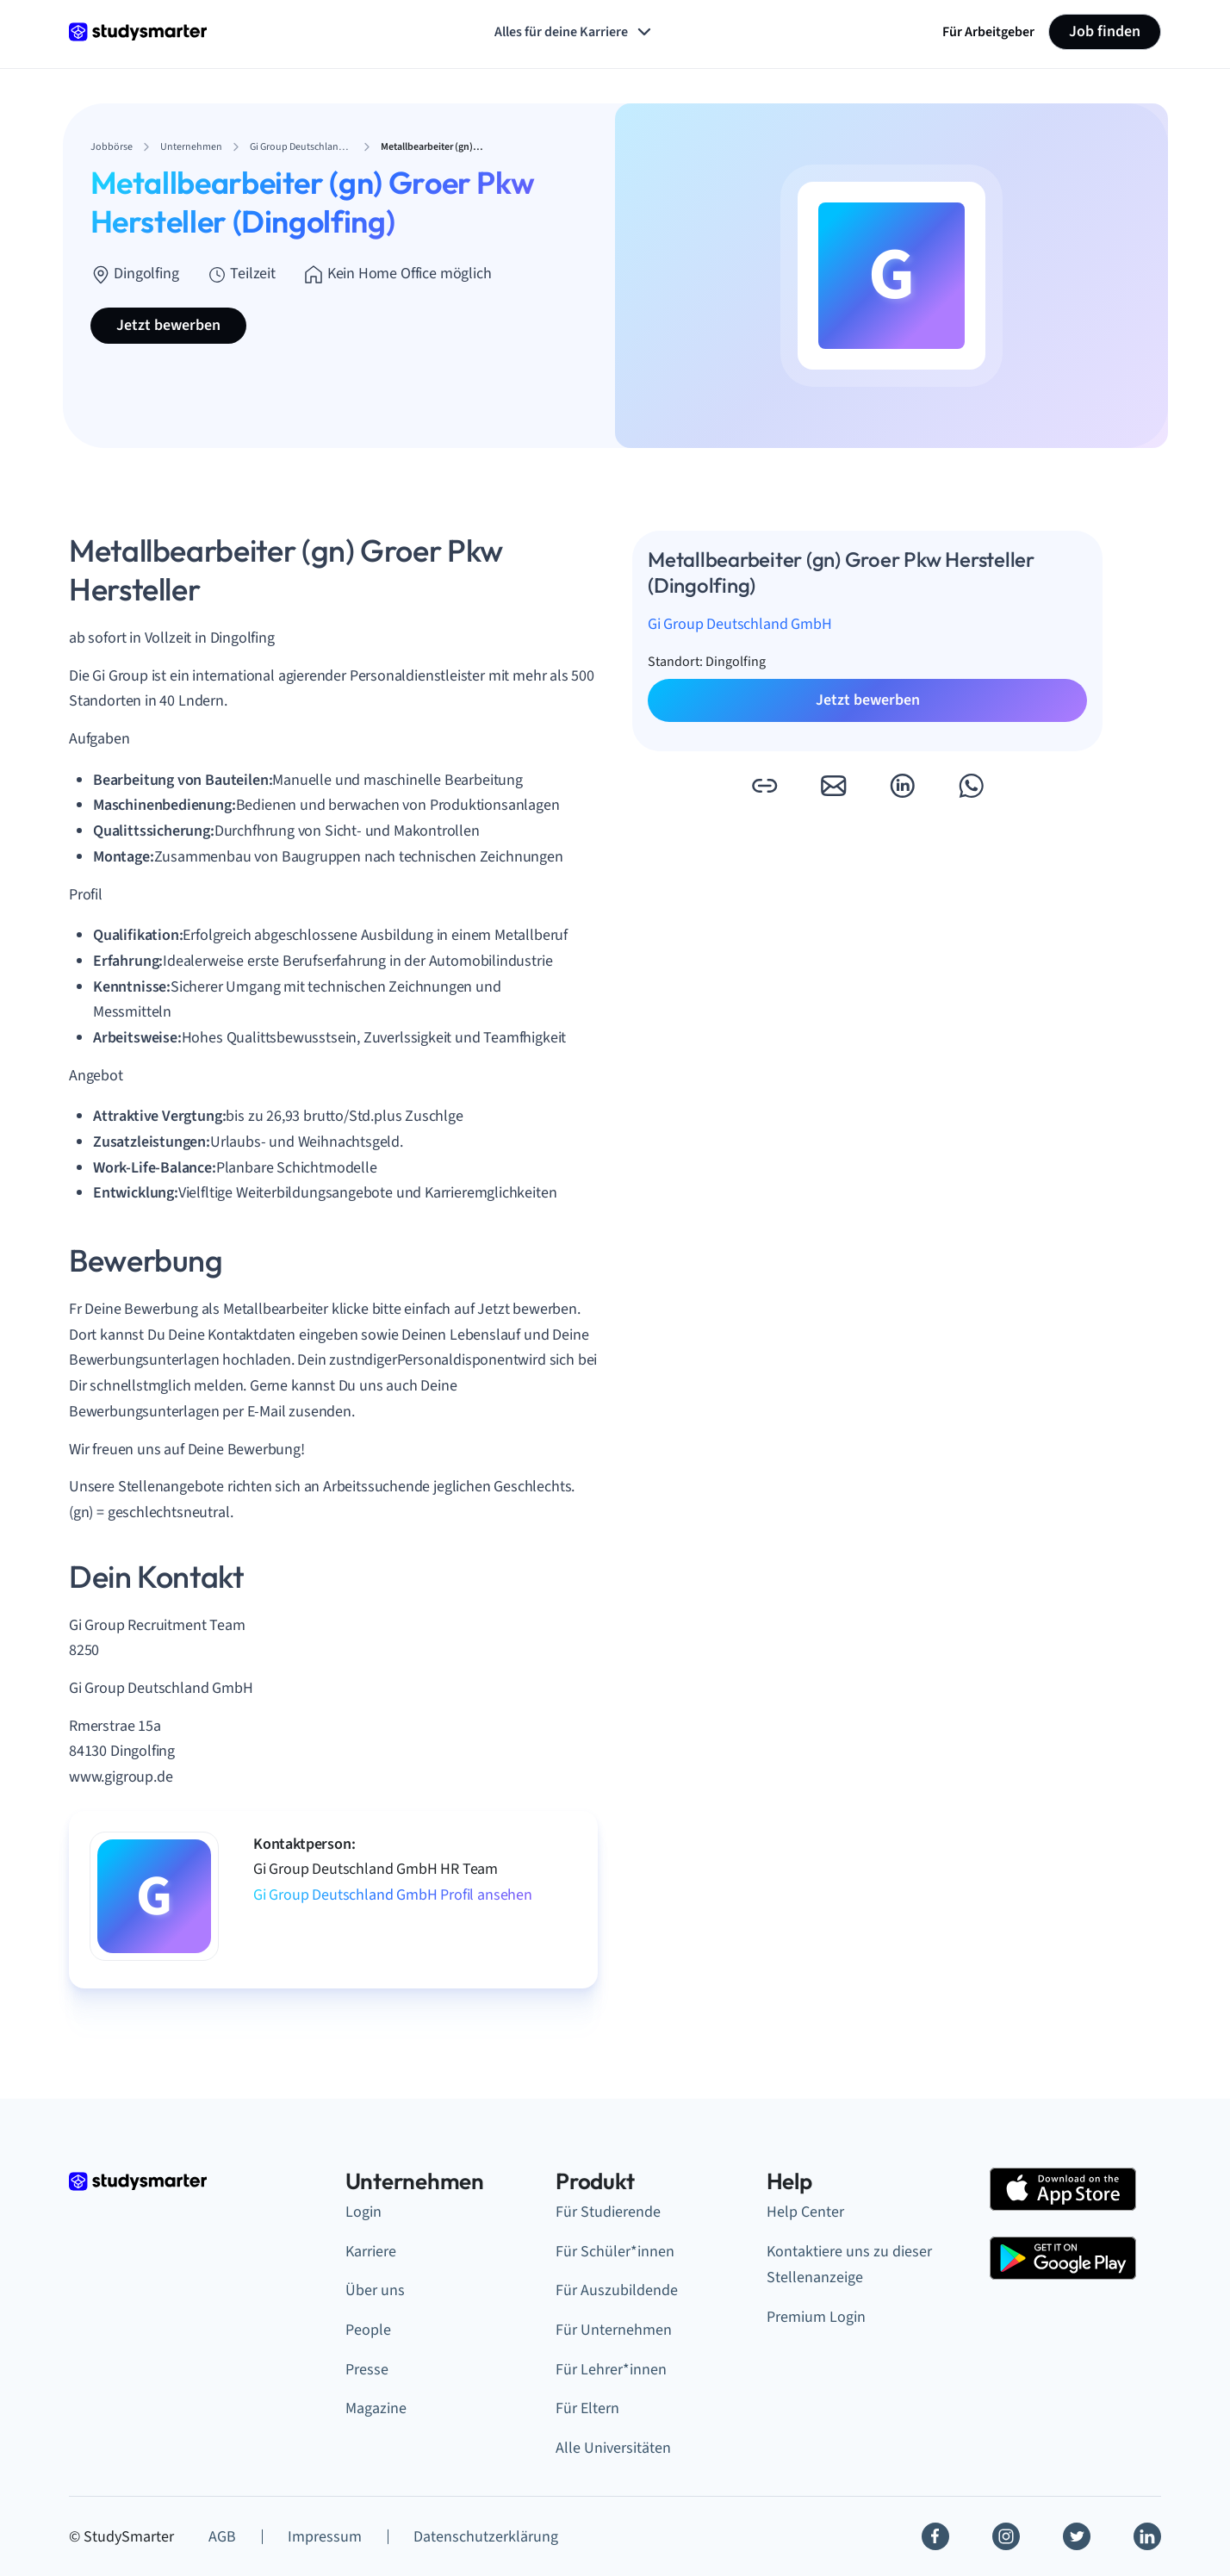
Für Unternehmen (614, 2330)
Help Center (805, 2212)
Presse (366, 2369)
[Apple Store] (1063, 2189)
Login (363, 2212)
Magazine (376, 2408)
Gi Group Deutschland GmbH (740, 624)
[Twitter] (1076, 2536)
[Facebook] (935, 2536)
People (368, 2330)
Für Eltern (587, 2408)
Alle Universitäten (613, 2448)
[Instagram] (1006, 2536)
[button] (764, 786)
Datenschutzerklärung (485, 2537)
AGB (222, 2537)
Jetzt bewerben (168, 325)
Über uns (375, 2290)
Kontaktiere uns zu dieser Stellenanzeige (849, 2265)
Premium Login (816, 2317)
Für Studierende (608, 2212)
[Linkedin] (1147, 2536)
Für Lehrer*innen (611, 2369)
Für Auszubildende (617, 2290)
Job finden (1104, 31)
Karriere (370, 2251)
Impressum (325, 2537)
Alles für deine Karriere (574, 32)
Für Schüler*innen (615, 2251)
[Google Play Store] (1063, 2258)
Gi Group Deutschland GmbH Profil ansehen (392, 1895)
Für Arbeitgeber (988, 31)
